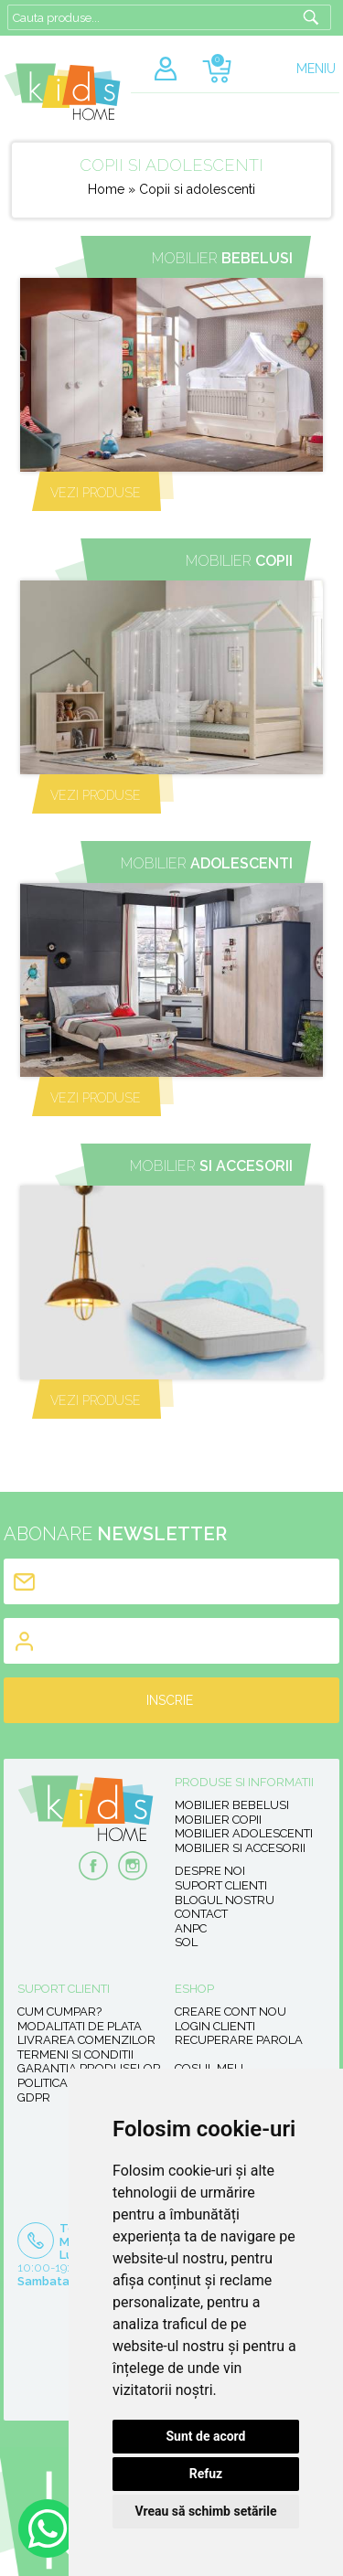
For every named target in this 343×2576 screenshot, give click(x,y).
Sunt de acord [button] (205, 2436)
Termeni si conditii (75, 2054)
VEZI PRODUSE (95, 492)
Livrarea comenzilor (86, 2040)
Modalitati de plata (79, 2026)
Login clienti (215, 2026)
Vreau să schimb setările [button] (205, 2511)
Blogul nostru (224, 1900)
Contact (201, 1914)
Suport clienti (221, 1885)
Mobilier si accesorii (240, 1848)
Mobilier (222, 258)
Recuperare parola (239, 2040)
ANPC (191, 1928)
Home (106, 189)
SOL (186, 1942)
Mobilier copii (218, 1819)
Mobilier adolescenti (244, 1833)
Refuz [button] (206, 2473)
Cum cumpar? (59, 2011)
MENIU (316, 68)
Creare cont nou (230, 2011)
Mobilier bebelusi (232, 1805)
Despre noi (210, 1871)
